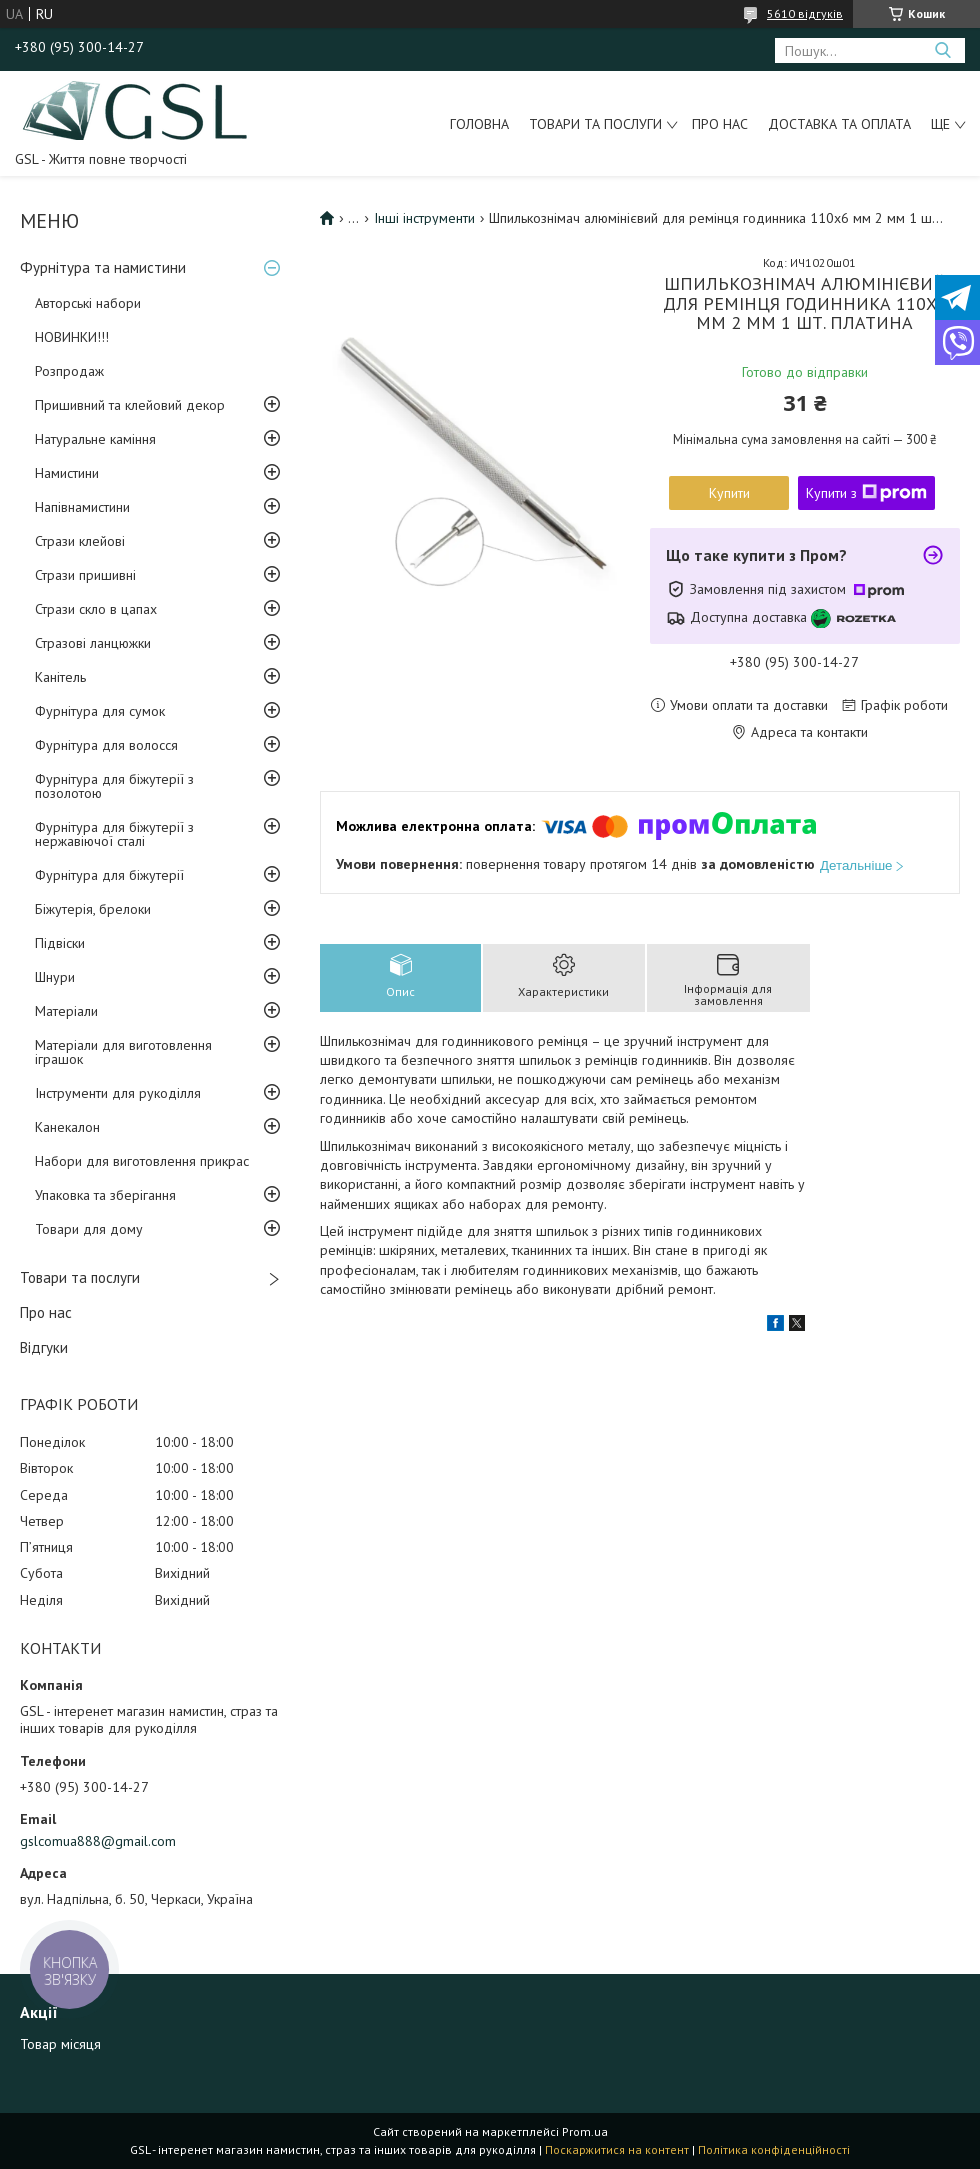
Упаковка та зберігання (105, 1195)
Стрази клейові (80, 541)
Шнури (55, 977)
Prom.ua (585, 2131)
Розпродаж (69, 371)
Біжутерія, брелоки (93, 909)
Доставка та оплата (839, 124)
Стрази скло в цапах (96, 609)
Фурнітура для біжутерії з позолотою (114, 786)
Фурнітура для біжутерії (109, 875)
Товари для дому (89, 1229)
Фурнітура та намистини (103, 267)
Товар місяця (60, 2044)
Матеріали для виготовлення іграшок (123, 1052)
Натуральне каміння (95, 439)
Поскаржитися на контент (617, 2149)
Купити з (866, 493)
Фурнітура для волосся (106, 745)
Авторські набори (88, 303)
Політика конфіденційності (774, 2149)
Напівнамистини (82, 507)
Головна (479, 124)
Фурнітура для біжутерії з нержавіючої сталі (114, 834)
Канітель (60, 677)
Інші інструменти (424, 218)
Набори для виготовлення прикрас (142, 1161)
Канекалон (67, 1127)
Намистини (67, 473)
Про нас (720, 124)
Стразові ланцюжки (93, 643)
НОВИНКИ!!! (72, 337)
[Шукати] (942, 50)
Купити (729, 493)
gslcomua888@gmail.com (98, 1841)
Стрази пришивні (85, 575)
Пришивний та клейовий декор (130, 405)
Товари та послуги (595, 124)
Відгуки (44, 1347)
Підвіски (60, 943)
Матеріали (66, 1011)
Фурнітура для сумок (100, 711)
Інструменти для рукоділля (118, 1093)
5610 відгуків (805, 13)
